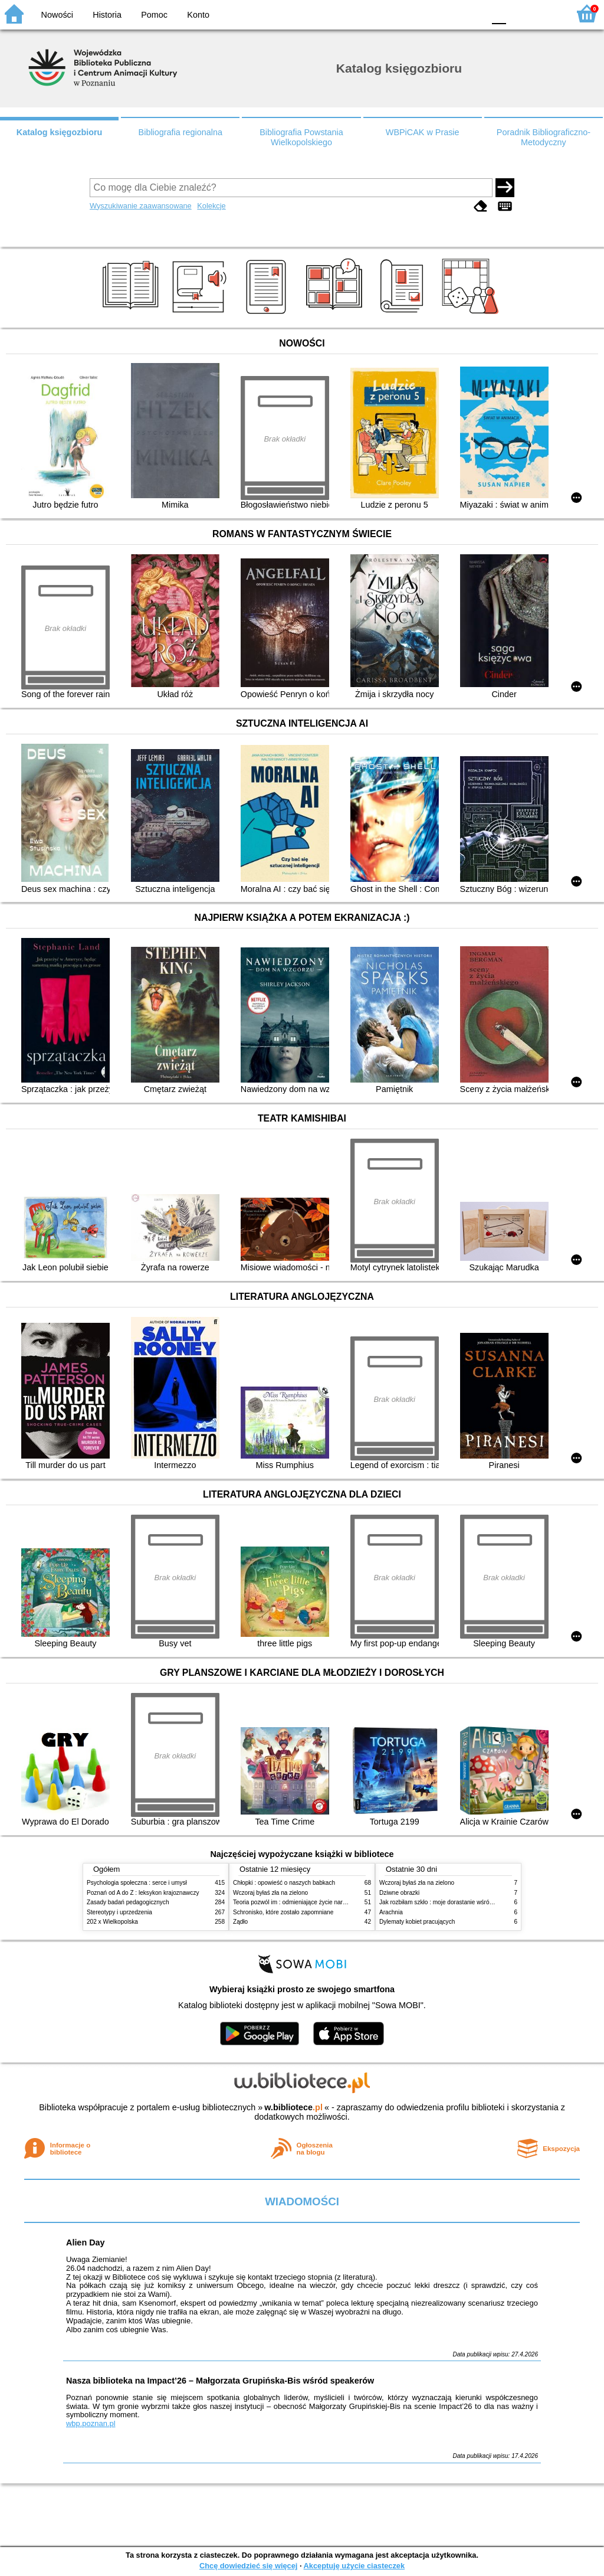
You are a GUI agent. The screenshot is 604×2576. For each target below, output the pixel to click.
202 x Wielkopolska (112, 1921)
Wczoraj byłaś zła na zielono (270, 1892)
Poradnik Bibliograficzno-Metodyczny (543, 137)
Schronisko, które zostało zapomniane (283, 1912)
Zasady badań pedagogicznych (128, 1902)
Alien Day (85, 2242)
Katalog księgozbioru (60, 132)
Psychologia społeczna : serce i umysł (137, 1882)
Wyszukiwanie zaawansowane (141, 205)
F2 (546, 13)
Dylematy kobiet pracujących (417, 1921)
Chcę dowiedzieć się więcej (248, 2565)
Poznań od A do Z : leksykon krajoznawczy (143, 1892)
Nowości (57, 14)
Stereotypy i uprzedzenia (119, 1912)
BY (471, 13)
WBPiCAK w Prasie (422, 132)
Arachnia (391, 1912)
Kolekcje (211, 205)
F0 (498, 13)
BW (424, 13)
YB (447, 13)
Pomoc (154, 14)
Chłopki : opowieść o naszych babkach (284, 1882)
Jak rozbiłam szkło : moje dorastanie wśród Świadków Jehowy (461, 1902)
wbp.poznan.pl (91, 2423)
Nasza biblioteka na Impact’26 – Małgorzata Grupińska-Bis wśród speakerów (220, 2380)
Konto (198, 14)
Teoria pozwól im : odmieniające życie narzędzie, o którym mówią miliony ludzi (336, 1902)
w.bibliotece (293, 2107)
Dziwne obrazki (399, 1892)
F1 (519, 13)
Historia (107, 14)
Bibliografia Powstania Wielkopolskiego (301, 137)
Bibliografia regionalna (180, 132)
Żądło (240, 1921)
